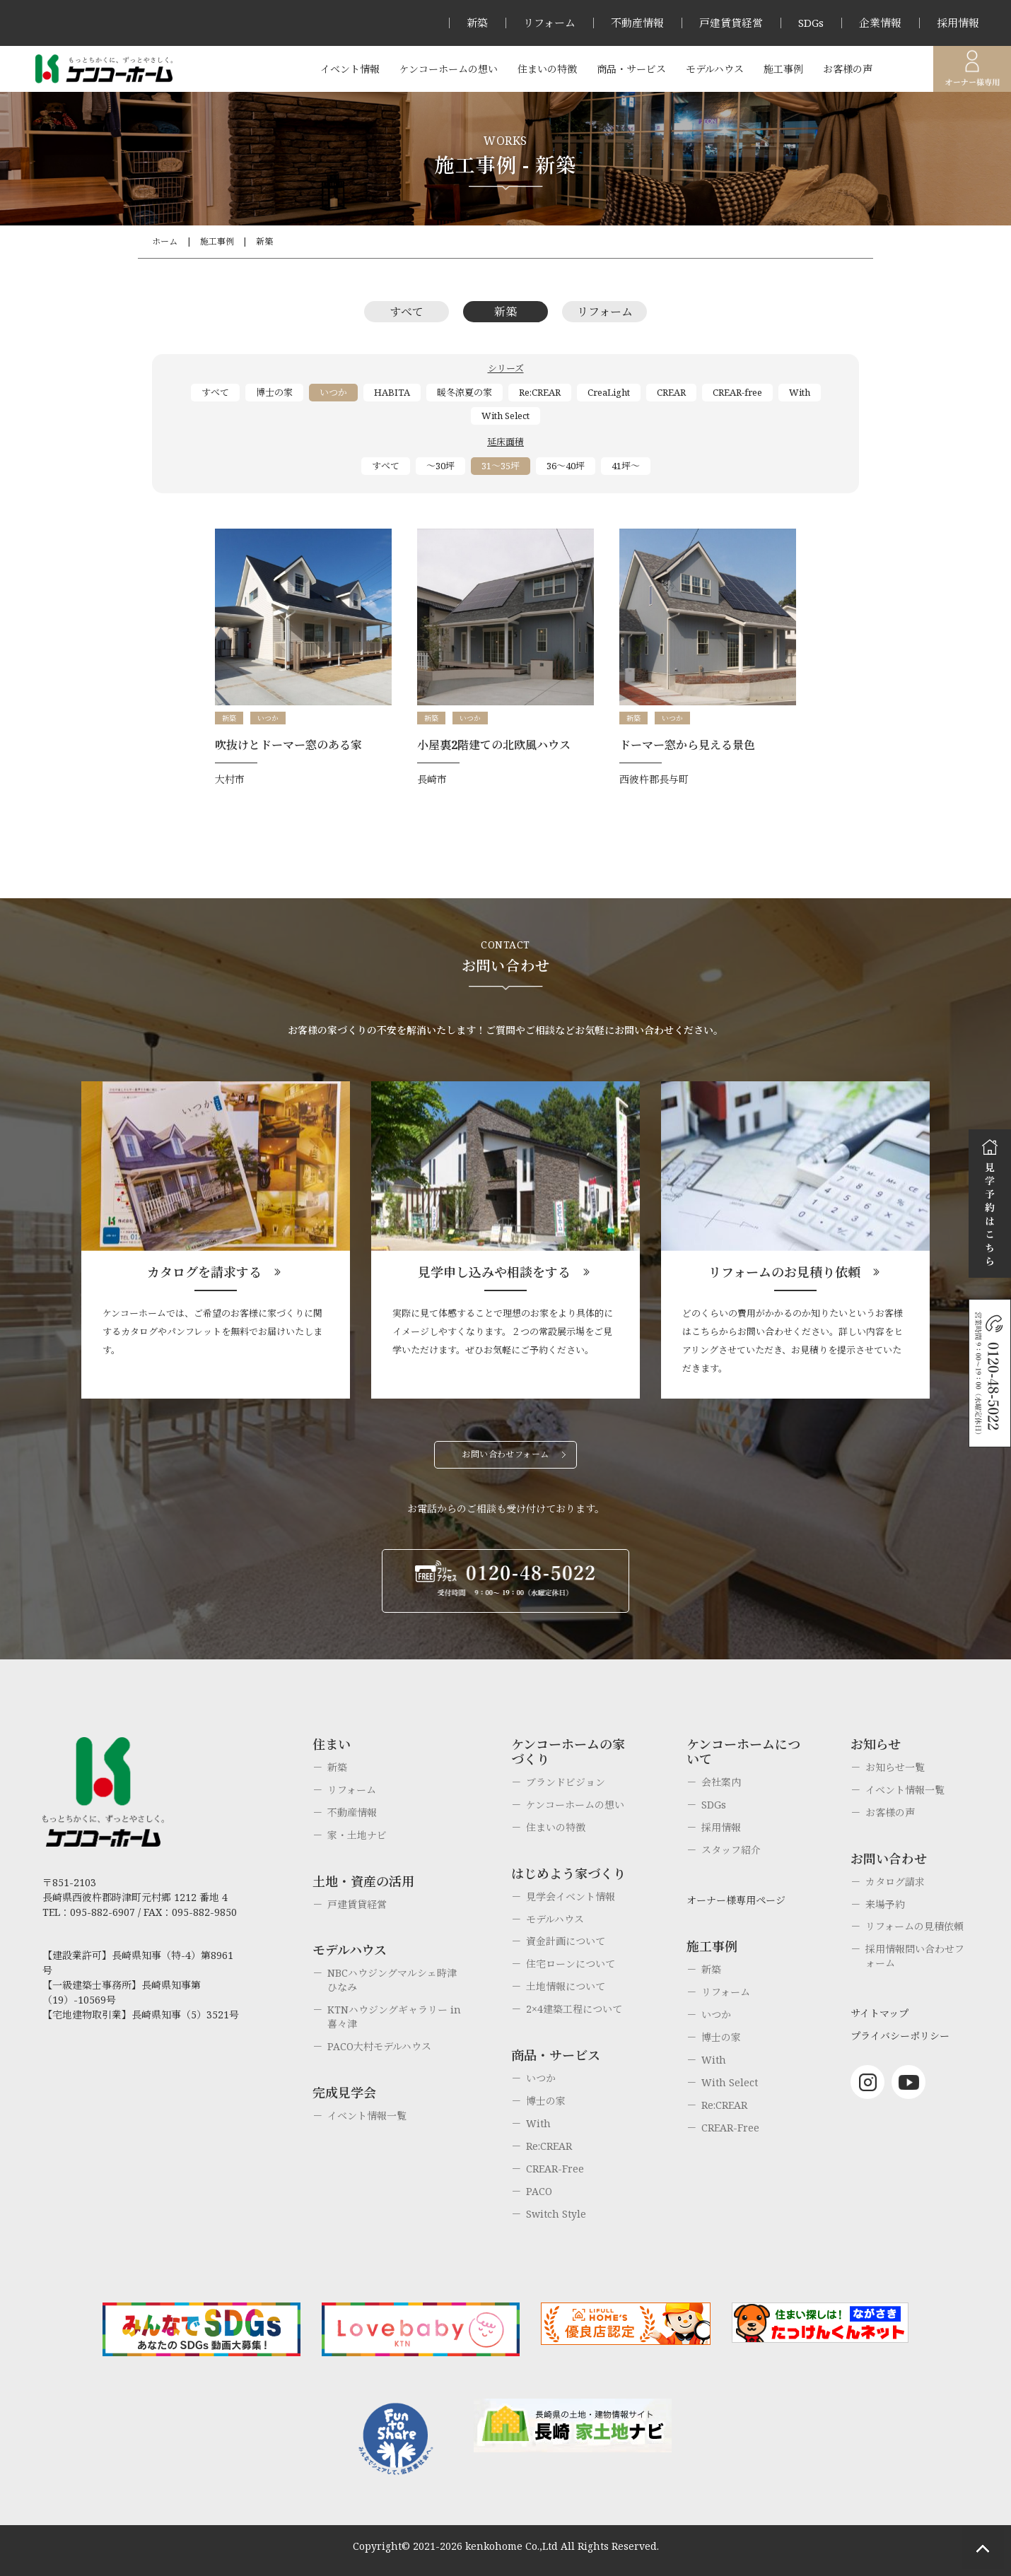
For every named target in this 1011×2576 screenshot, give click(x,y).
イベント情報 (350, 69)
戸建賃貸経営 (731, 23)
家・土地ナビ (357, 1835)
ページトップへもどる (983, 2548)
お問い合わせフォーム (505, 1454)
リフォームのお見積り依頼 (784, 1272)
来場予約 (885, 1904)
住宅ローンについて (570, 1963)
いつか (333, 392)
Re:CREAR (540, 392)
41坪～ (626, 465)
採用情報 (958, 23)
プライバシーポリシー (900, 2035)
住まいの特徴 (547, 69)
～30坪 (440, 465)
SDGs (811, 23)
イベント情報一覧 (367, 2115)
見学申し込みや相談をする (494, 1272)
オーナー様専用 (972, 69)
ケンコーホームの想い (448, 69)
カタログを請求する (204, 1272)
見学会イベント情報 (570, 1896)
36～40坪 (566, 465)
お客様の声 (847, 69)
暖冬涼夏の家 (464, 392)
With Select (505, 415)
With (799, 392)
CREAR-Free (555, 2168)
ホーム (164, 241)
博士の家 (274, 392)
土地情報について (565, 1986)
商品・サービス (631, 69)
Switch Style (556, 2214)
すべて (406, 311)
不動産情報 (637, 23)
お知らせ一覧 (895, 1767)
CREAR (671, 392)
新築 (477, 23)
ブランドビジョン (565, 1782)
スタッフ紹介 (731, 1850)
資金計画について (565, 1941)
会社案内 (721, 1782)
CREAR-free (737, 392)
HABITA (392, 392)
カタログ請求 (895, 1881)
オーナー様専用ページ (735, 1900)
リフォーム (549, 23)
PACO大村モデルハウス (379, 2046)
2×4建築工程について (574, 2009)
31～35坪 (500, 465)
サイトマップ (879, 2013)
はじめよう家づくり (568, 1873)
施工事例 (783, 69)
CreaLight (609, 392)
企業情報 (880, 23)
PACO (539, 2191)
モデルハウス (715, 69)
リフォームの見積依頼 (914, 1926)
